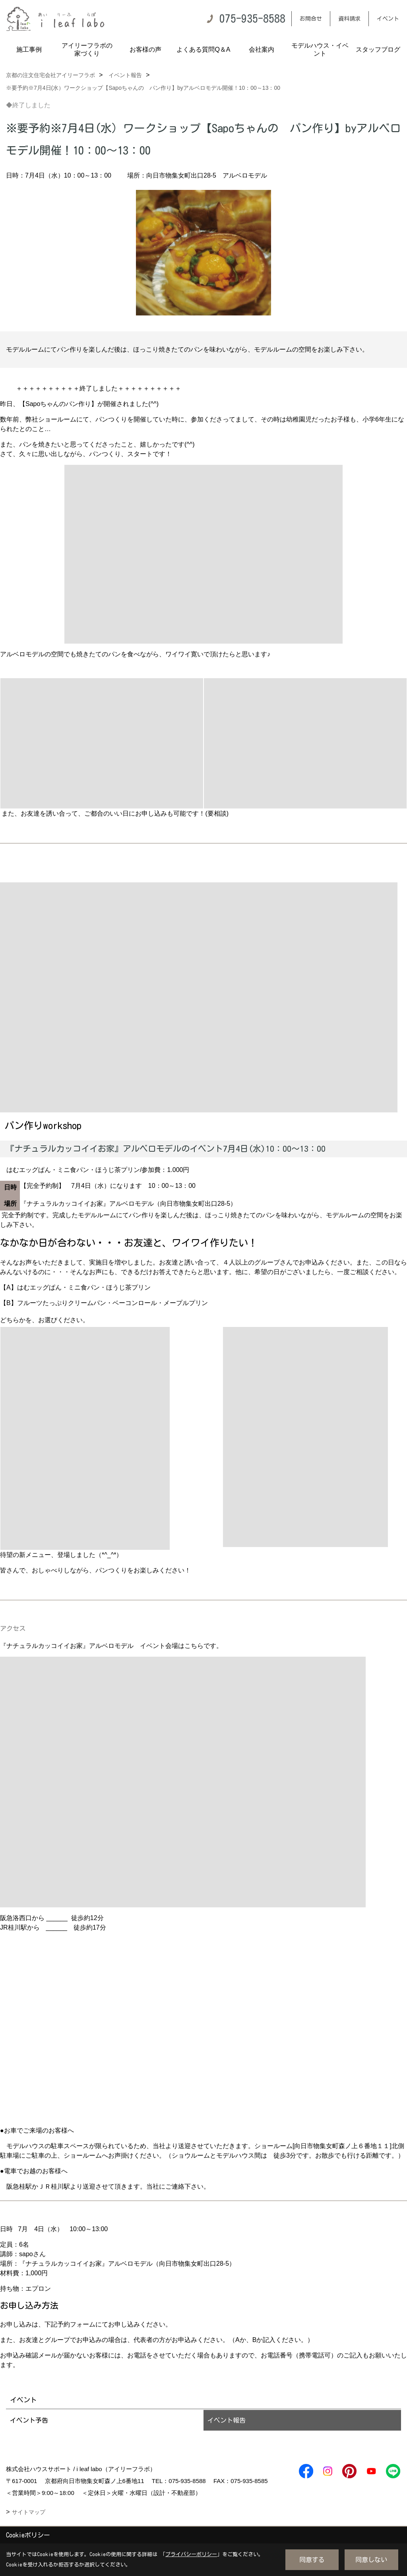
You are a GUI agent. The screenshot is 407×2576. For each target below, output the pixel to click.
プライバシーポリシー (191, 2554)
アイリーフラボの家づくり (87, 49)
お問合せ (311, 18)
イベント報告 (226, 2420)
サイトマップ (28, 2512)
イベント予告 (29, 2420)
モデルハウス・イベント (320, 49)
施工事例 (29, 49)
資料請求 (349, 18)
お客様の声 (145, 49)
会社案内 (261, 49)
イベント (388, 18)
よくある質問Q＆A (203, 49)
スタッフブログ (378, 49)
